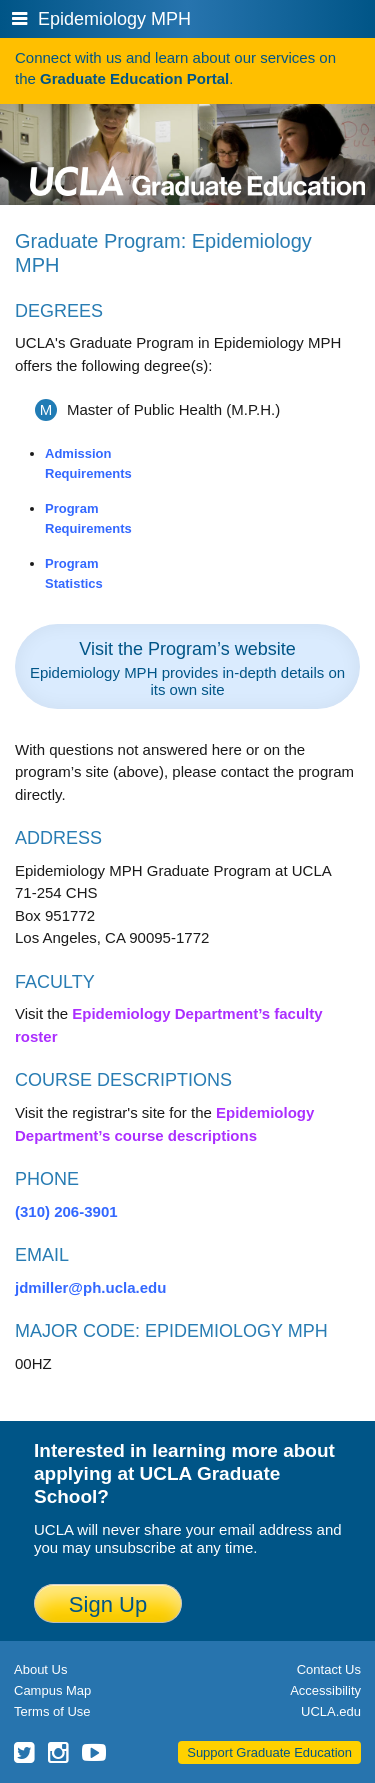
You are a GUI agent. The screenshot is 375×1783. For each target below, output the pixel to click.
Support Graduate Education (269, 1752)
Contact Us (329, 1669)
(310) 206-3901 (66, 1211)
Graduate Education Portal (134, 78)
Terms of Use (52, 1711)
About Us (40, 1669)
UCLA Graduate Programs (197, 150)
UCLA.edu (331, 1711)
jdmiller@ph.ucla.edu (90, 1287)
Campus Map (52, 1690)
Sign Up (108, 1604)
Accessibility (325, 1690)
